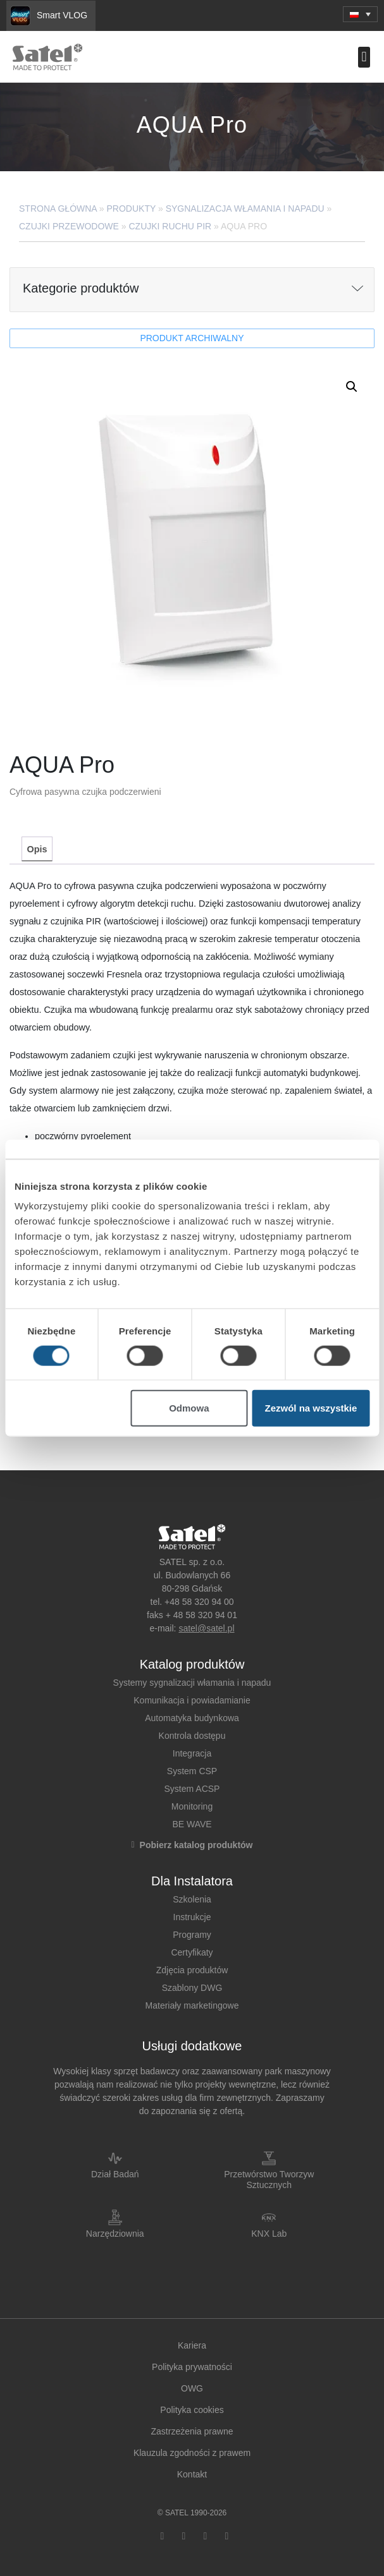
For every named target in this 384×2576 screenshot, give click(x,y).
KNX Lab (269, 2233)
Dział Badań (115, 2174)
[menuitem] (360, 14)
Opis (37, 849)
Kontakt (192, 2474)
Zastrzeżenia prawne (192, 2431)
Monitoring (192, 1806)
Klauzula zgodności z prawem (192, 2453)
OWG (192, 2388)
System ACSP (192, 1789)
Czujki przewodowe (69, 226)
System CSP (192, 1771)
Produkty (131, 208)
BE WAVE (191, 1824)
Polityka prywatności (192, 2367)
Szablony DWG (192, 1988)
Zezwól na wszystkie (310, 1408)
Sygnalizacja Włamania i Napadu (245, 208)
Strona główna (58, 208)
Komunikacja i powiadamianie (191, 1700)
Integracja (192, 1753)
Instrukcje (192, 1917)
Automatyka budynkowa (192, 1718)
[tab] (37, 849)
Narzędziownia (115, 2233)
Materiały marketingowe (192, 2005)
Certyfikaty (192, 1952)
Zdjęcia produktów (192, 1970)
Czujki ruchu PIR (169, 226)
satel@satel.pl (206, 1628)
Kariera (192, 2345)
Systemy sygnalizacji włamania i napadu (192, 1683)
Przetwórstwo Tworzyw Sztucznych (269, 2179)
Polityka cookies (191, 2410)
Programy (192, 1935)
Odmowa (189, 1408)
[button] (364, 57)
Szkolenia (192, 1899)
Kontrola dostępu (192, 1736)
